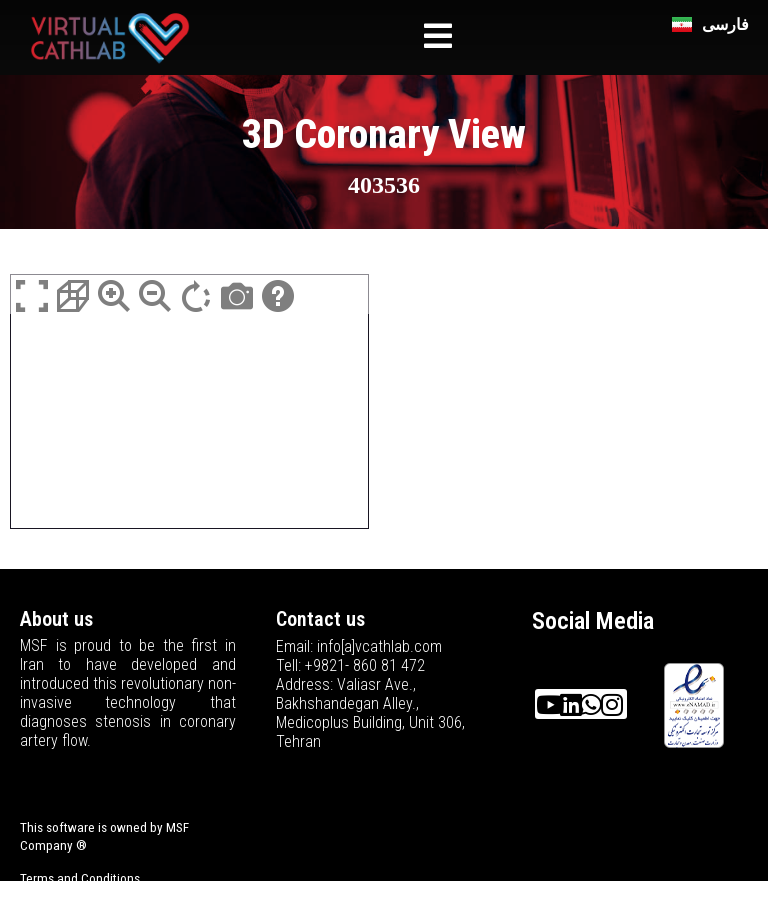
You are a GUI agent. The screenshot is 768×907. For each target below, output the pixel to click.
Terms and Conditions (80, 878)
